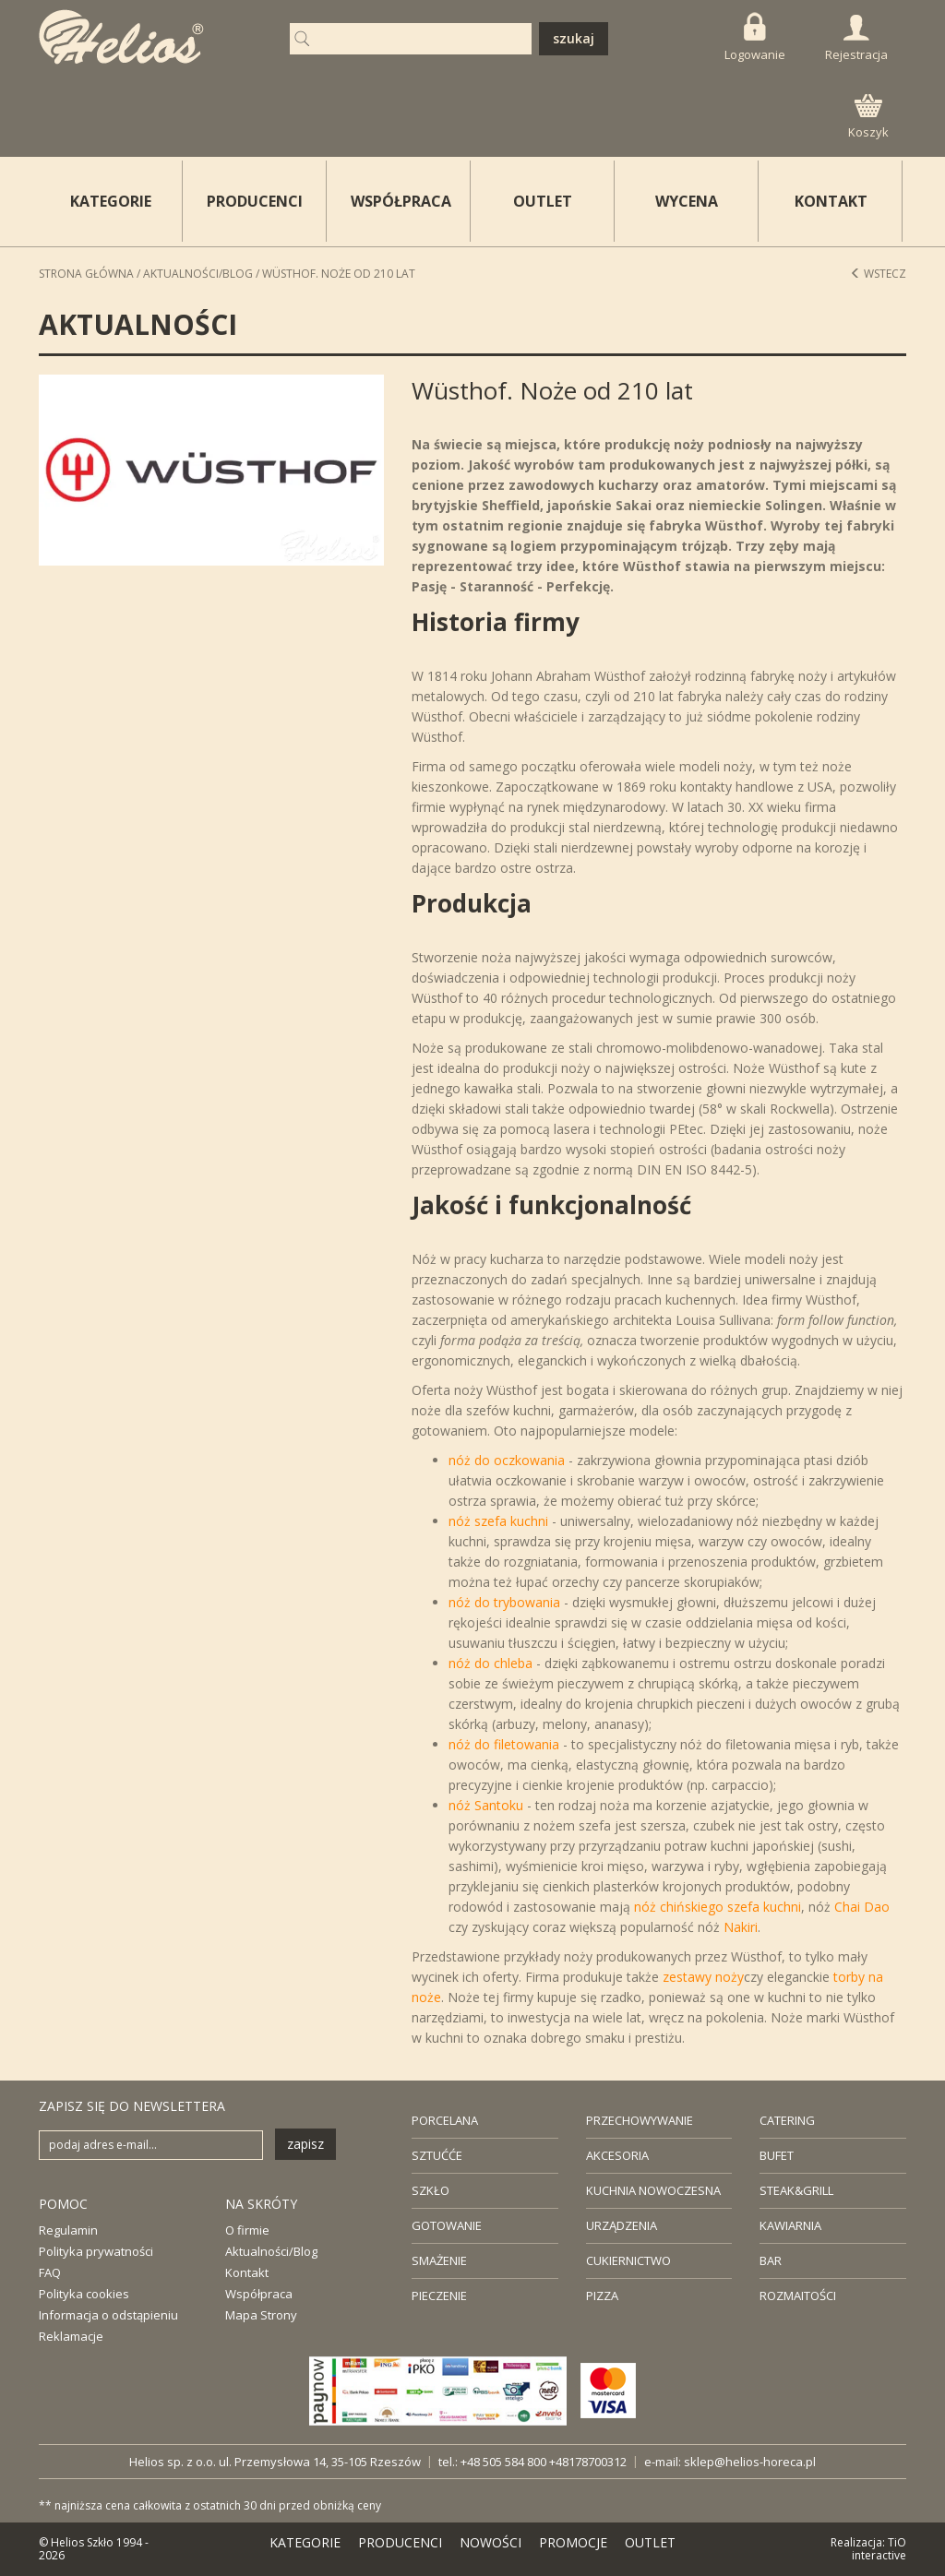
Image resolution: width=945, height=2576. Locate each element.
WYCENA (686, 201)
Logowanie (754, 37)
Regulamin (68, 2230)
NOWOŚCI (490, 2542)
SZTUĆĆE (437, 2155)
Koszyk (868, 117)
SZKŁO (430, 2190)
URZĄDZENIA (621, 2225)
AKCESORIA (617, 2155)
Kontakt (247, 2272)
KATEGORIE (305, 2542)
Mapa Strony (261, 2315)
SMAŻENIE (439, 2260)
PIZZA (602, 2295)
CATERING (787, 2120)
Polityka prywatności (96, 2251)
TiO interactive (879, 2548)
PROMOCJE (573, 2542)
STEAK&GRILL (796, 2190)
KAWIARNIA (790, 2225)
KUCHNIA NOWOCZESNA (653, 2190)
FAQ (50, 2272)
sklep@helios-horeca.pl (750, 2461)
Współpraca (259, 2293)
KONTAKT (831, 201)
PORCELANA (445, 2120)
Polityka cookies (84, 2293)
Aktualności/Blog (198, 273)
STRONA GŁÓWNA (86, 273)
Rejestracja (856, 39)
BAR (771, 2260)
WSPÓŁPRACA (401, 201)
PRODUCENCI (255, 201)
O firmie (247, 2230)
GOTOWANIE (447, 2225)
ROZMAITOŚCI (798, 2295)
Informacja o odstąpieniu (108, 2315)
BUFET (777, 2155)
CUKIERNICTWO (628, 2260)
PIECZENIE (439, 2295)
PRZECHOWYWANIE (639, 2120)
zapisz (305, 2144)
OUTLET (542, 201)
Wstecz (878, 273)
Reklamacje (71, 2336)
